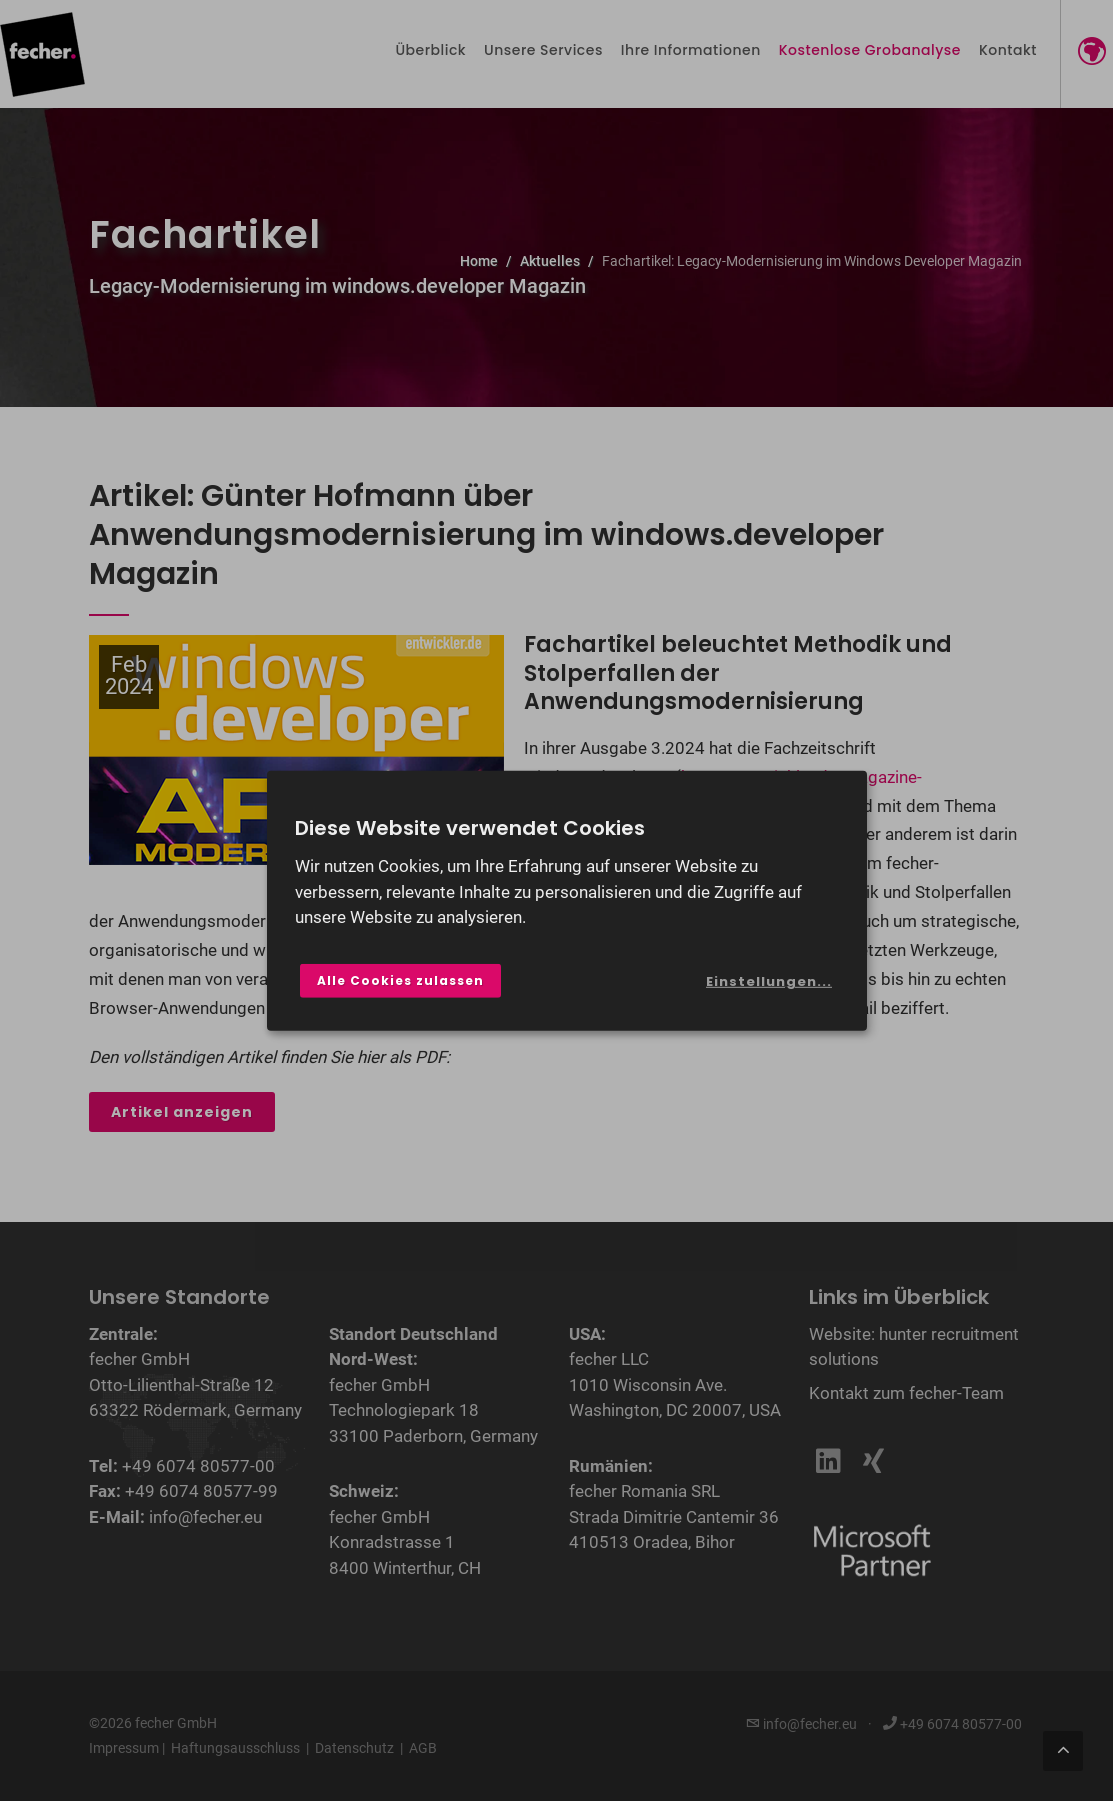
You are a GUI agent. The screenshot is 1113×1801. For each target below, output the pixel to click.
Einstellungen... (769, 981)
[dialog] (567, 900)
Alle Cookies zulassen (400, 980)
